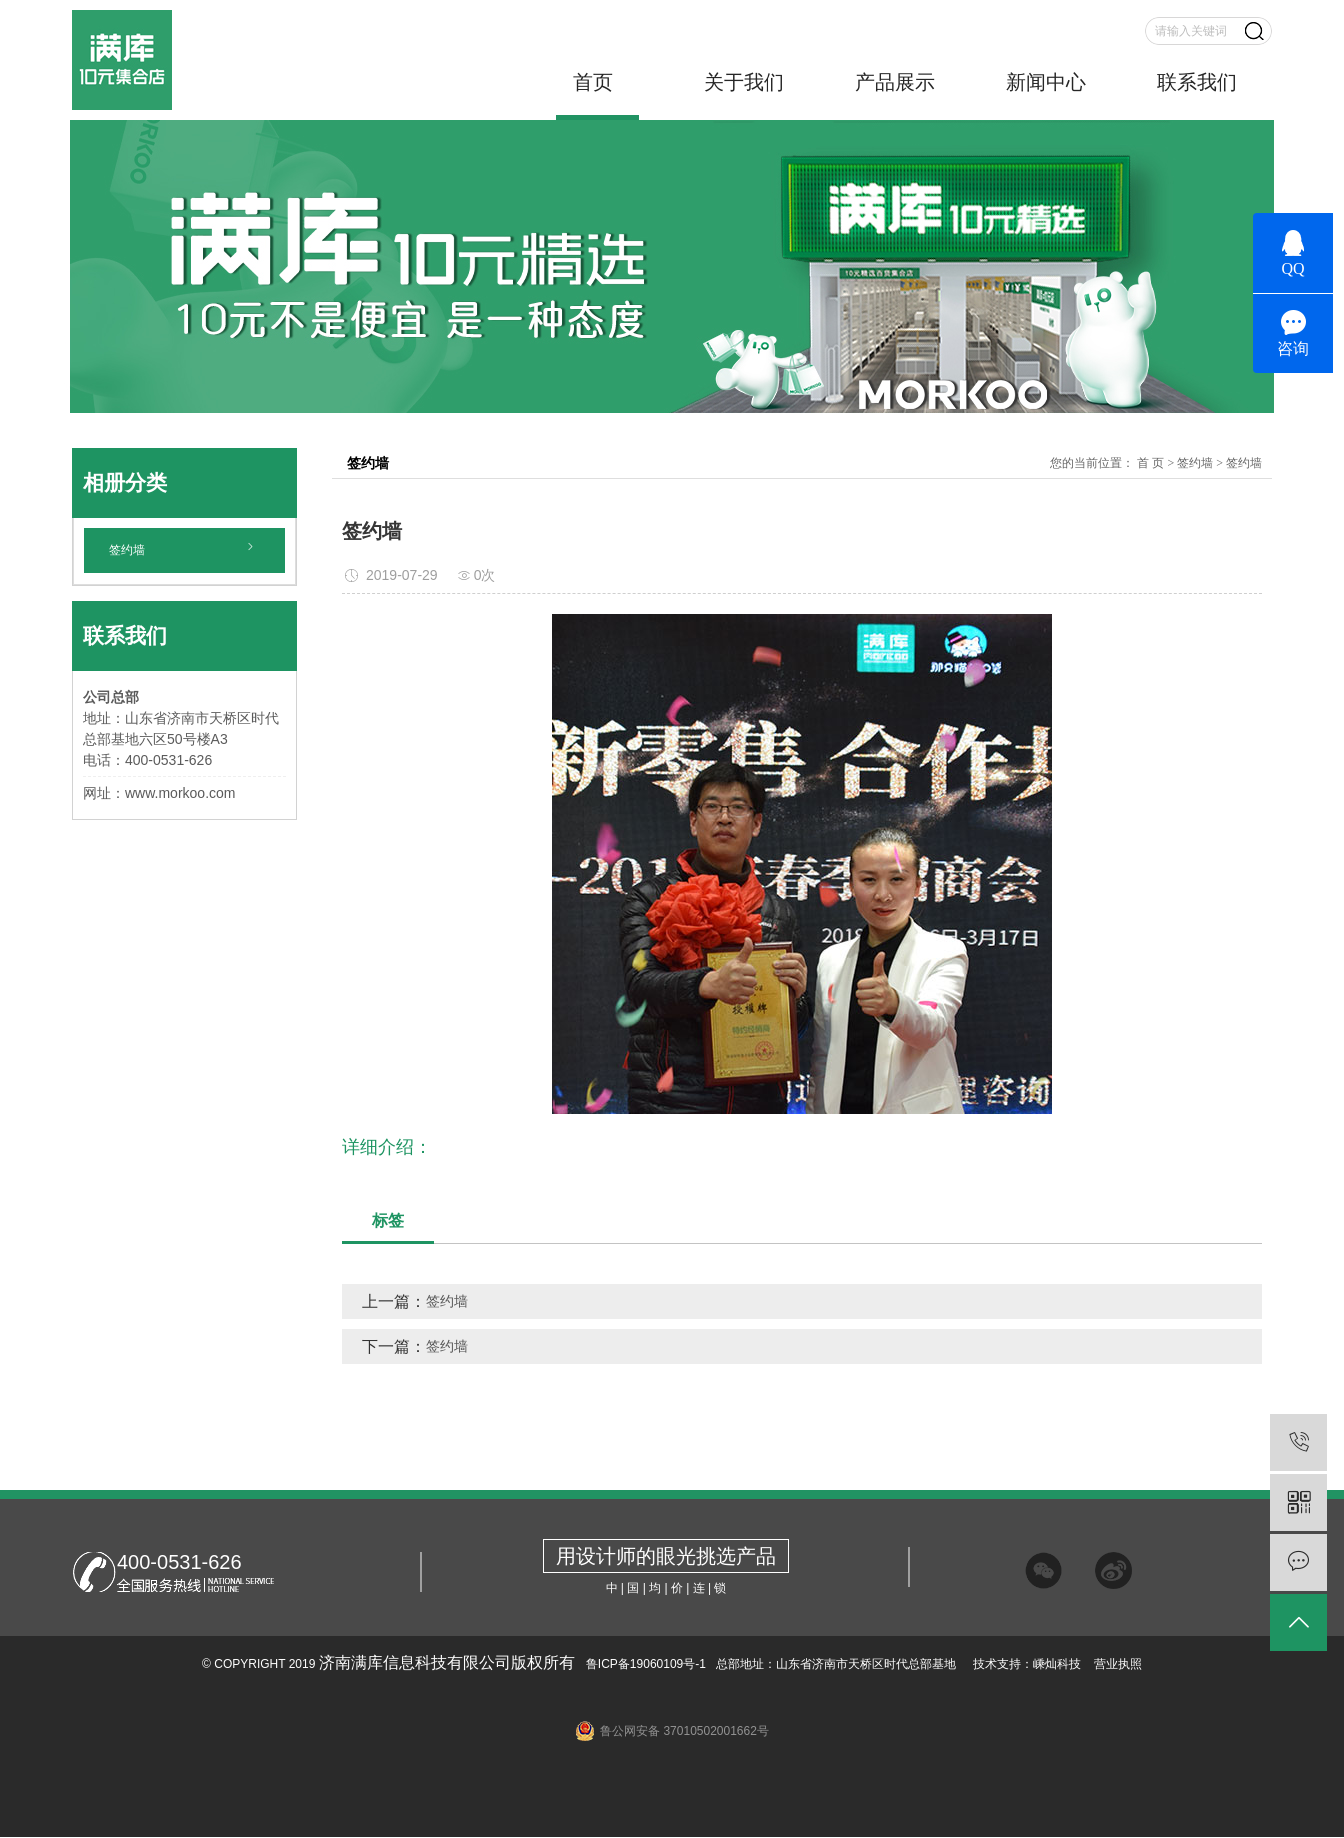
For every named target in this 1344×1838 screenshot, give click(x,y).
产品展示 (895, 82)
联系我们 (1197, 82)
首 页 (1150, 463)
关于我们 (744, 82)
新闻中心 (1046, 82)
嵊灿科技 (1057, 1664)
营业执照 (1118, 1664)
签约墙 (127, 550)
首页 (593, 82)
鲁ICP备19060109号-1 (644, 1664)
